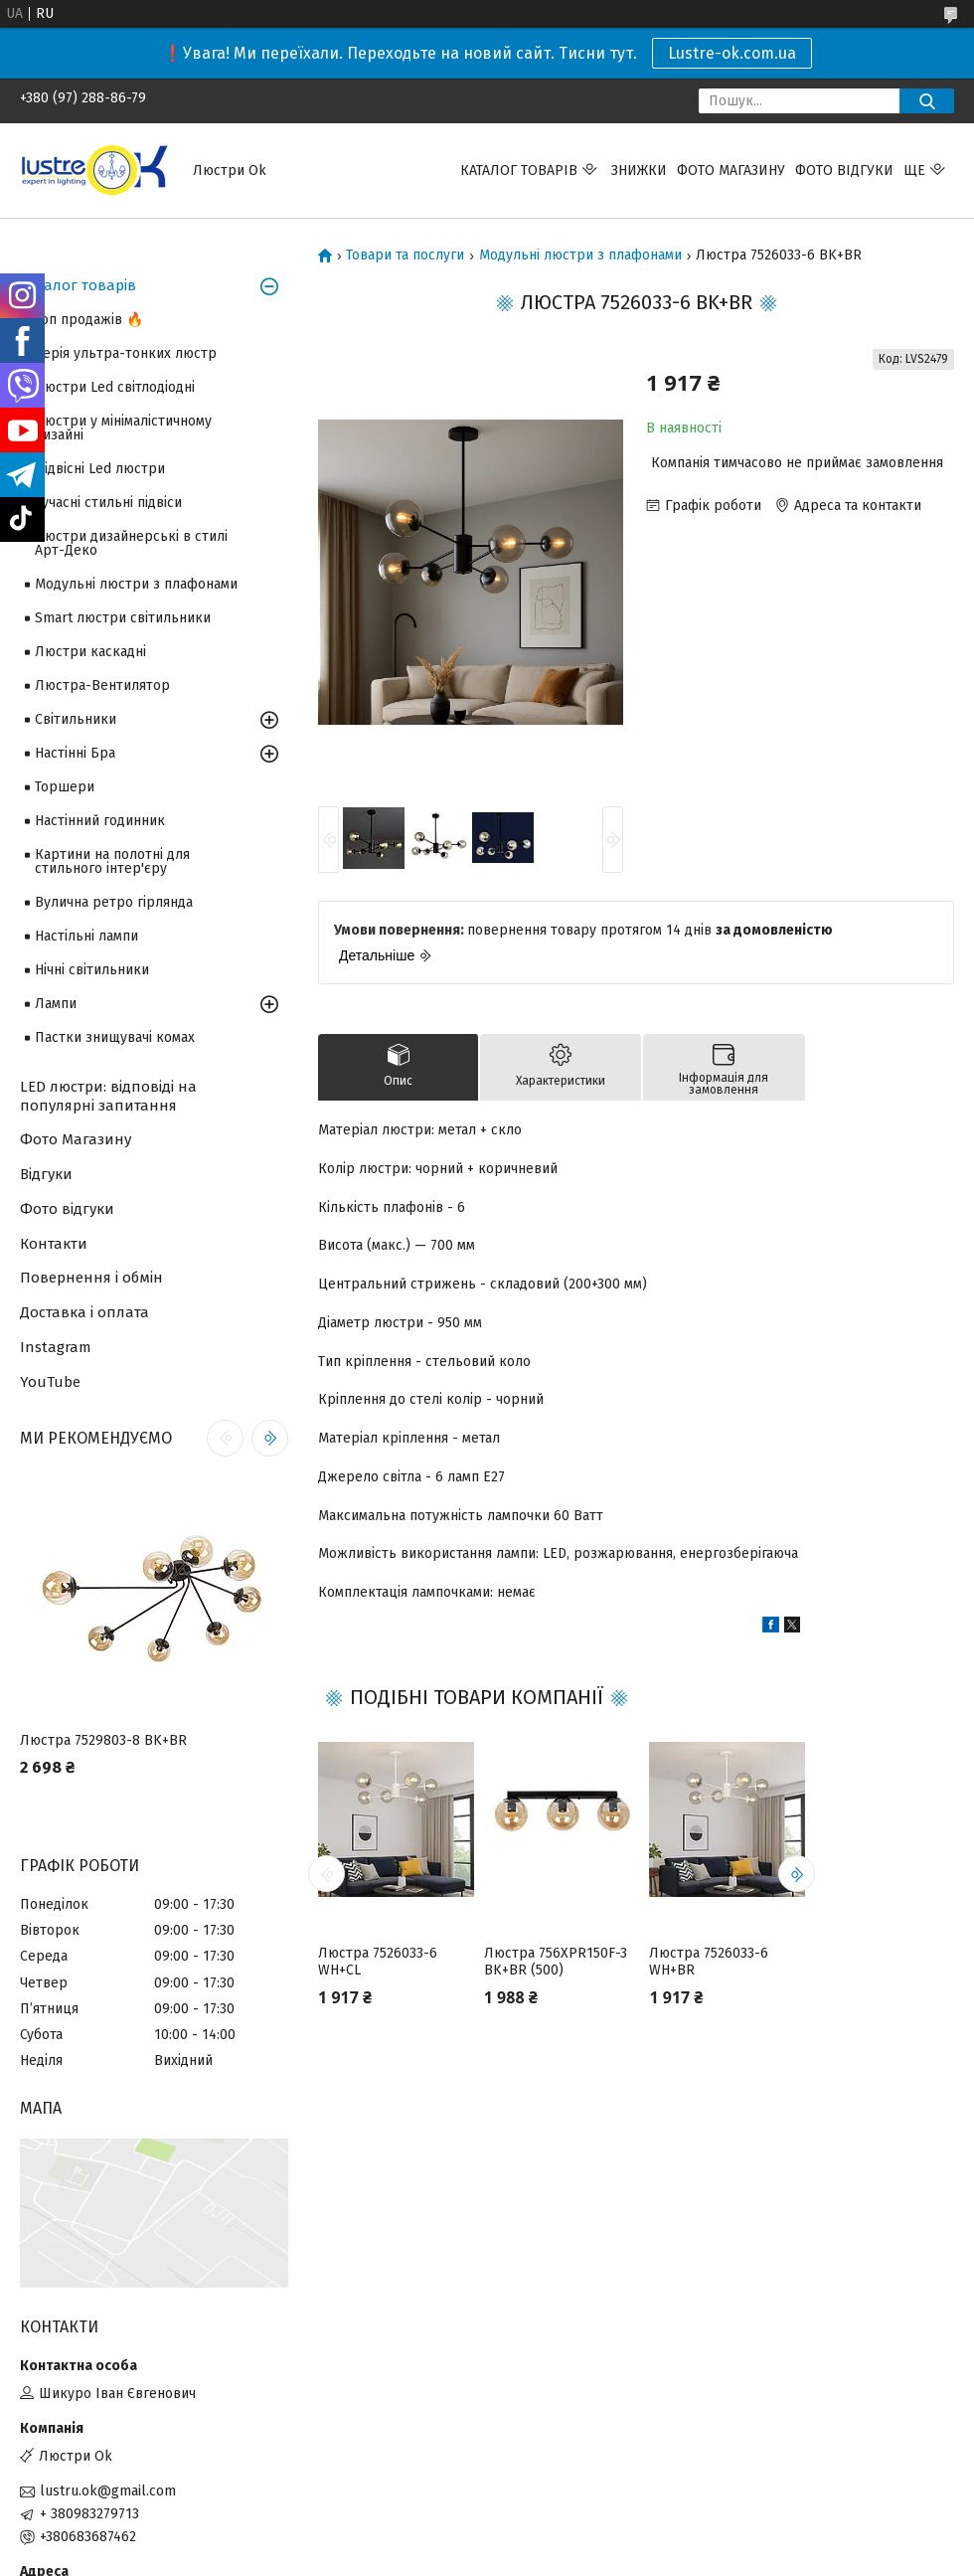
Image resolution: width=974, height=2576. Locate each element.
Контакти (53, 1244)
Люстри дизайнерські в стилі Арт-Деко (131, 543)
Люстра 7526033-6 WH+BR (708, 1962)
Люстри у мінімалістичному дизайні (123, 428)
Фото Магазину (75, 1139)
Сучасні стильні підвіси (108, 502)
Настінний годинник (100, 820)
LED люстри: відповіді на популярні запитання (108, 1096)
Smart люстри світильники (123, 617)
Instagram (55, 1347)
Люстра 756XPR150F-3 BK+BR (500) (555, 1962)
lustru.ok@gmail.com (108, 2491)
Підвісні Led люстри (100, 468)
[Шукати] (926, 100)
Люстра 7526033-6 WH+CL (377, 1962)
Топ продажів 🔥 (89, 319)
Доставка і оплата (84, 1312)
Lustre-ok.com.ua (732, 53)
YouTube (50, 1382)
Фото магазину (731, 170)
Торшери (64, 786)
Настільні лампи (86, 936)
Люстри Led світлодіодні (115, 387)
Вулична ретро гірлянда (114, 902)
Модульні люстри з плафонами (580, 255)
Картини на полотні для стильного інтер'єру (112, 861)
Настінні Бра (75, 753)
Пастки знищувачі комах (115, 1037)
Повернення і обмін (91, 1278)
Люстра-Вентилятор (102, 685)
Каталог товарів (518, 170)
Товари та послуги (405, 255)
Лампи (56, 1003)
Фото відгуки (844, 170)
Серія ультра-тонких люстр (126, 353)
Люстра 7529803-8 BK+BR (103, 1740)
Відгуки (46, 1174)
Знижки (639, 170)
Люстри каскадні (90, 651)
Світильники (75, 719)
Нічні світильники (92, 969)
